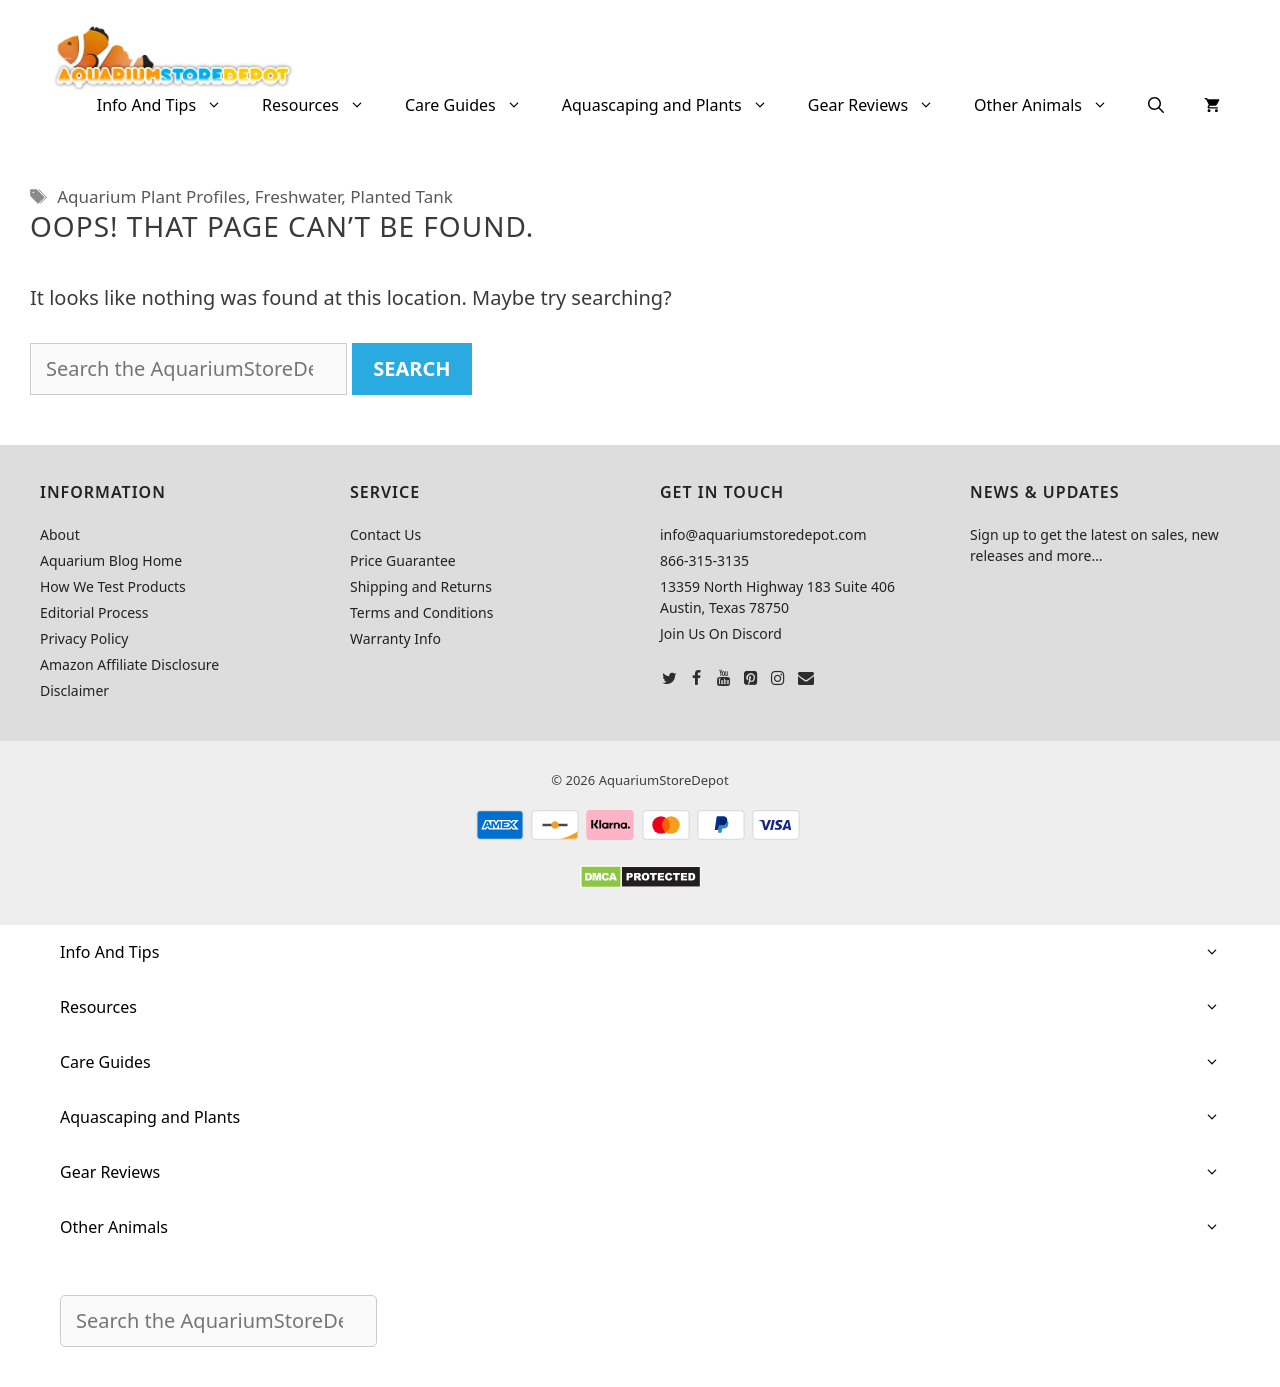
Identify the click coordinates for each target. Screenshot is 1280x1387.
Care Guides (473, 105)
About (60, 534)
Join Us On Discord (721, 633)
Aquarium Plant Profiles (151, 196)
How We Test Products (113, 586)
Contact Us (385, 534)
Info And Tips (169, 105)
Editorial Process (94, 612)
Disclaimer (74, 690)
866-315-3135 (704, 560)
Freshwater (298, 196)
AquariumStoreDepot (664, 780)
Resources (323, 105)
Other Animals (1051, 105)
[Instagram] (778, 679)
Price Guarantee (403, 560)
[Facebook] (696, 679)
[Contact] (805, 679)
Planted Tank (401, 196)
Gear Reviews (881, 105)
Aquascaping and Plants (675, 105)
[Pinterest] (751, 679)
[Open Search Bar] (1156, 105)
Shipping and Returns (421, 586)
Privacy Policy (84, 638)
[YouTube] (723, 679)
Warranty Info (395, 638)
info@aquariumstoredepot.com (763, 534)
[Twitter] (669, 679)
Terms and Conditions (421, 612)
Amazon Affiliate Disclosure (129, 664)
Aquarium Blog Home (111, 560)
